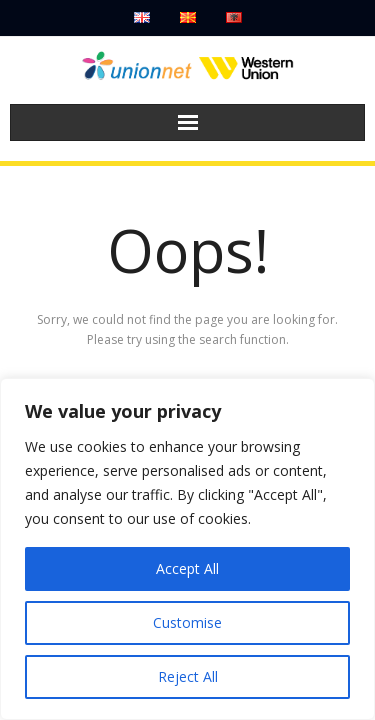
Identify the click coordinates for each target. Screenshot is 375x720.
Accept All (187, 568)
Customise (187, 622)
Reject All (188, 676)
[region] (187, 549)
